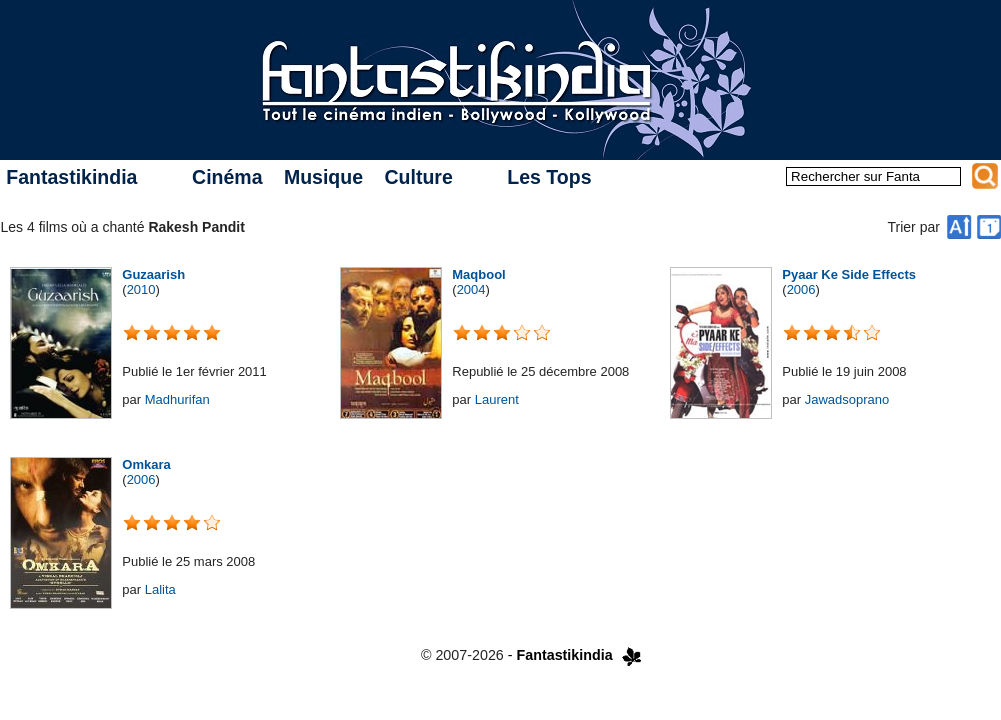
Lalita (160, 589)
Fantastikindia (71, 177)
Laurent (497, 399)
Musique (323, 177)
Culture (418, 177)
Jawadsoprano (847, 399)
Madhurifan (177, 399)
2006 (801, 289)
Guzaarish (153, 274)
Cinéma (227, 177)
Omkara (146, 464)
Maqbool (478, 274)
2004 (471, 289)
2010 (141, 289)
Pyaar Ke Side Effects (849, 274)
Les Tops (549, 177)
